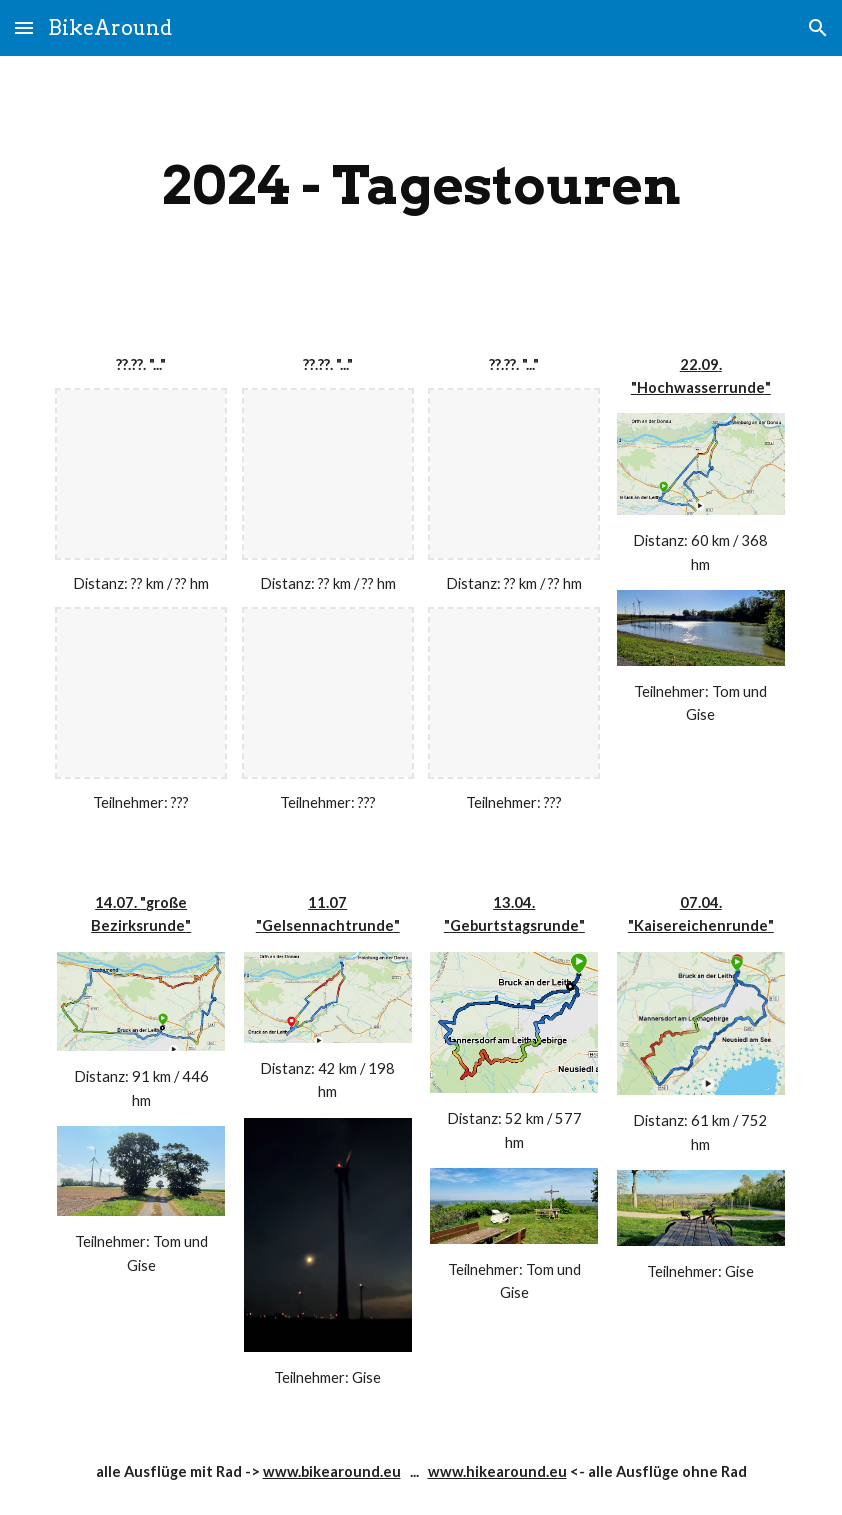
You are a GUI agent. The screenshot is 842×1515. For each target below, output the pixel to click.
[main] (420, 185)
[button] (24, 27)
